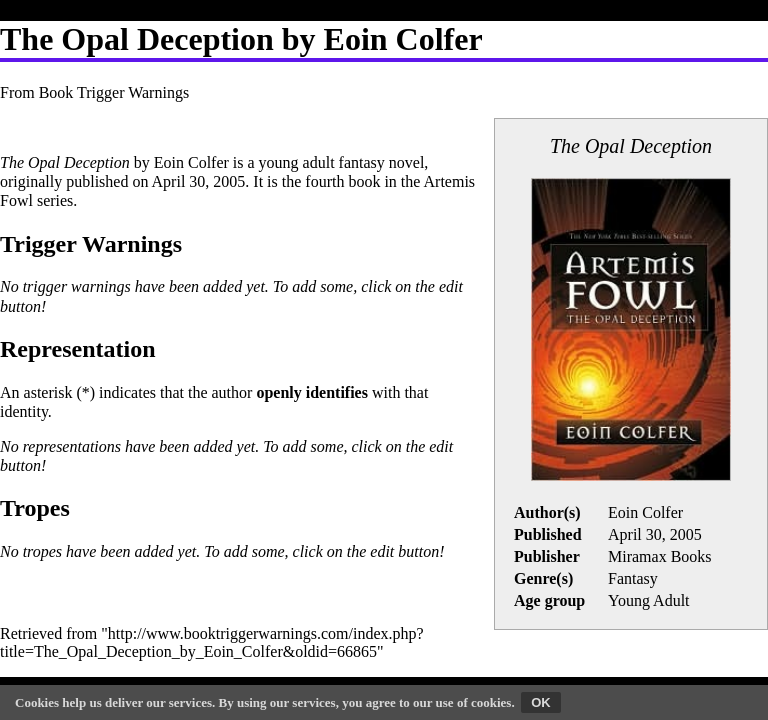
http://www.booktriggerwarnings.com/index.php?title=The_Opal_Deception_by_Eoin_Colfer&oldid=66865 (212, 642)
